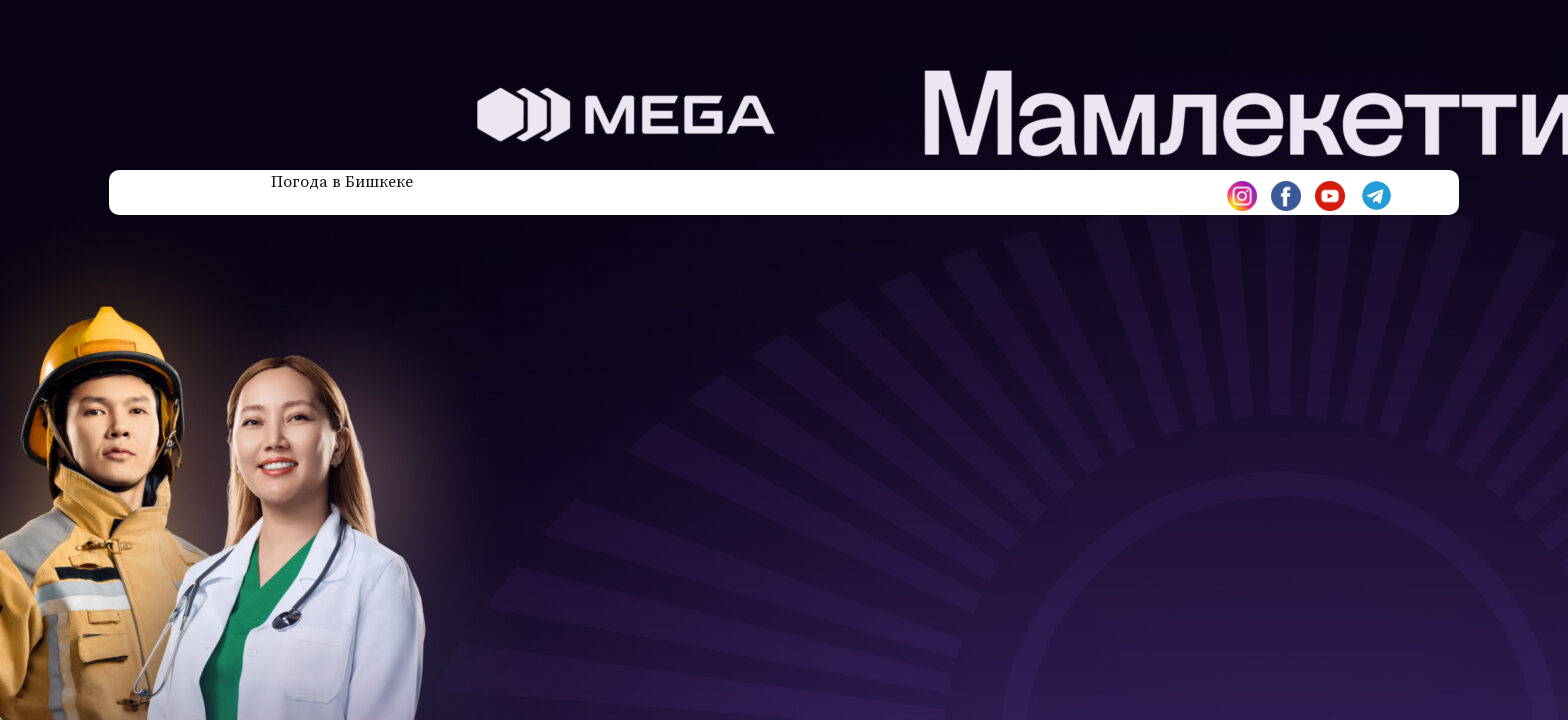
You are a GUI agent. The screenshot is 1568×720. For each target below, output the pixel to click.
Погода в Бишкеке (342, 182)
